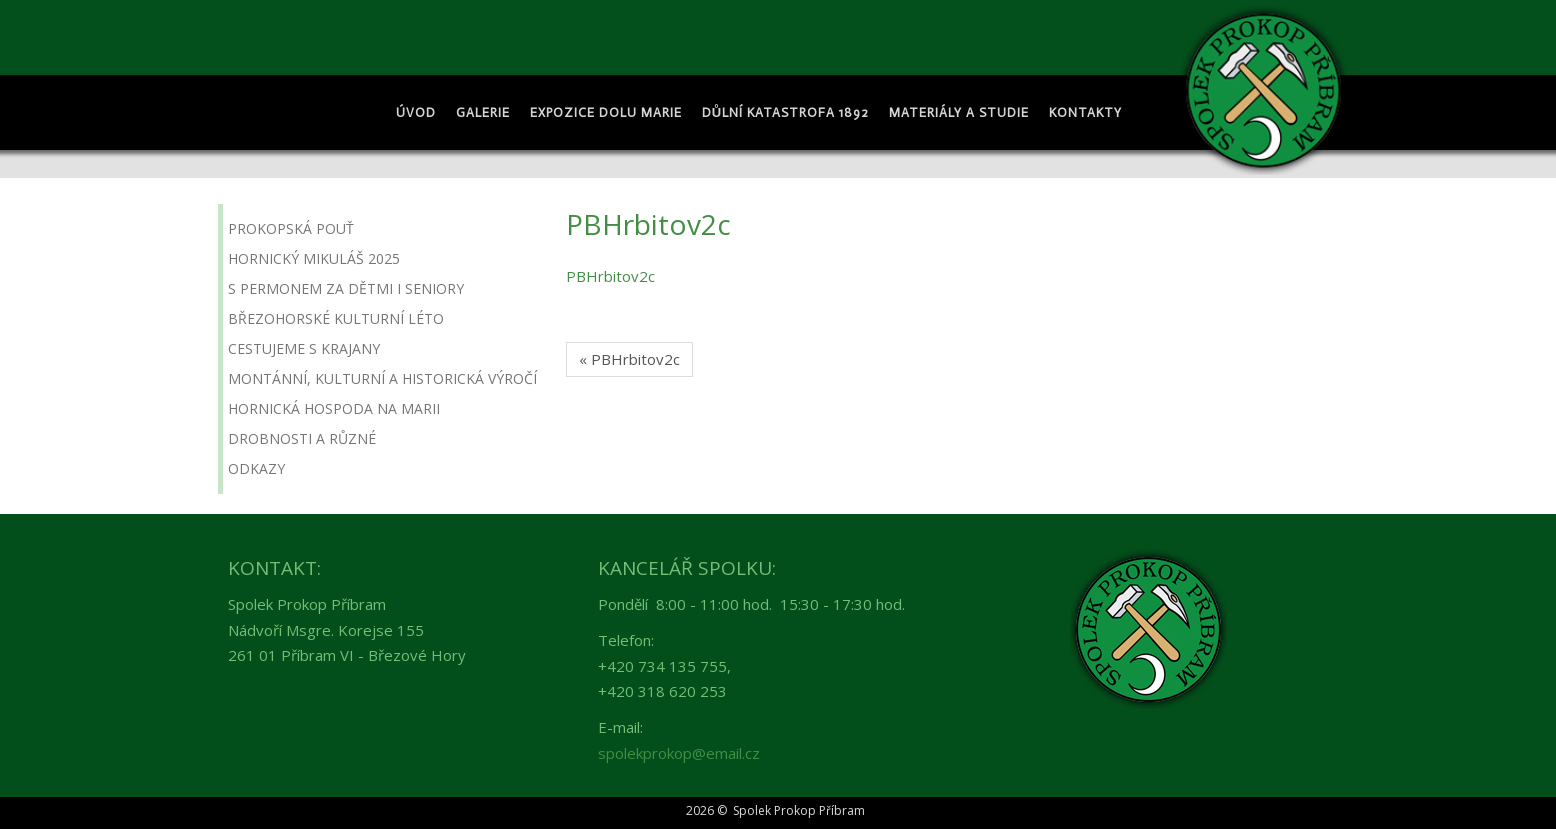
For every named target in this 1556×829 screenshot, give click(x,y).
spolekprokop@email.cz (679, 753)
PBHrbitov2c (610, 276)
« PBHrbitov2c (629, 359)
